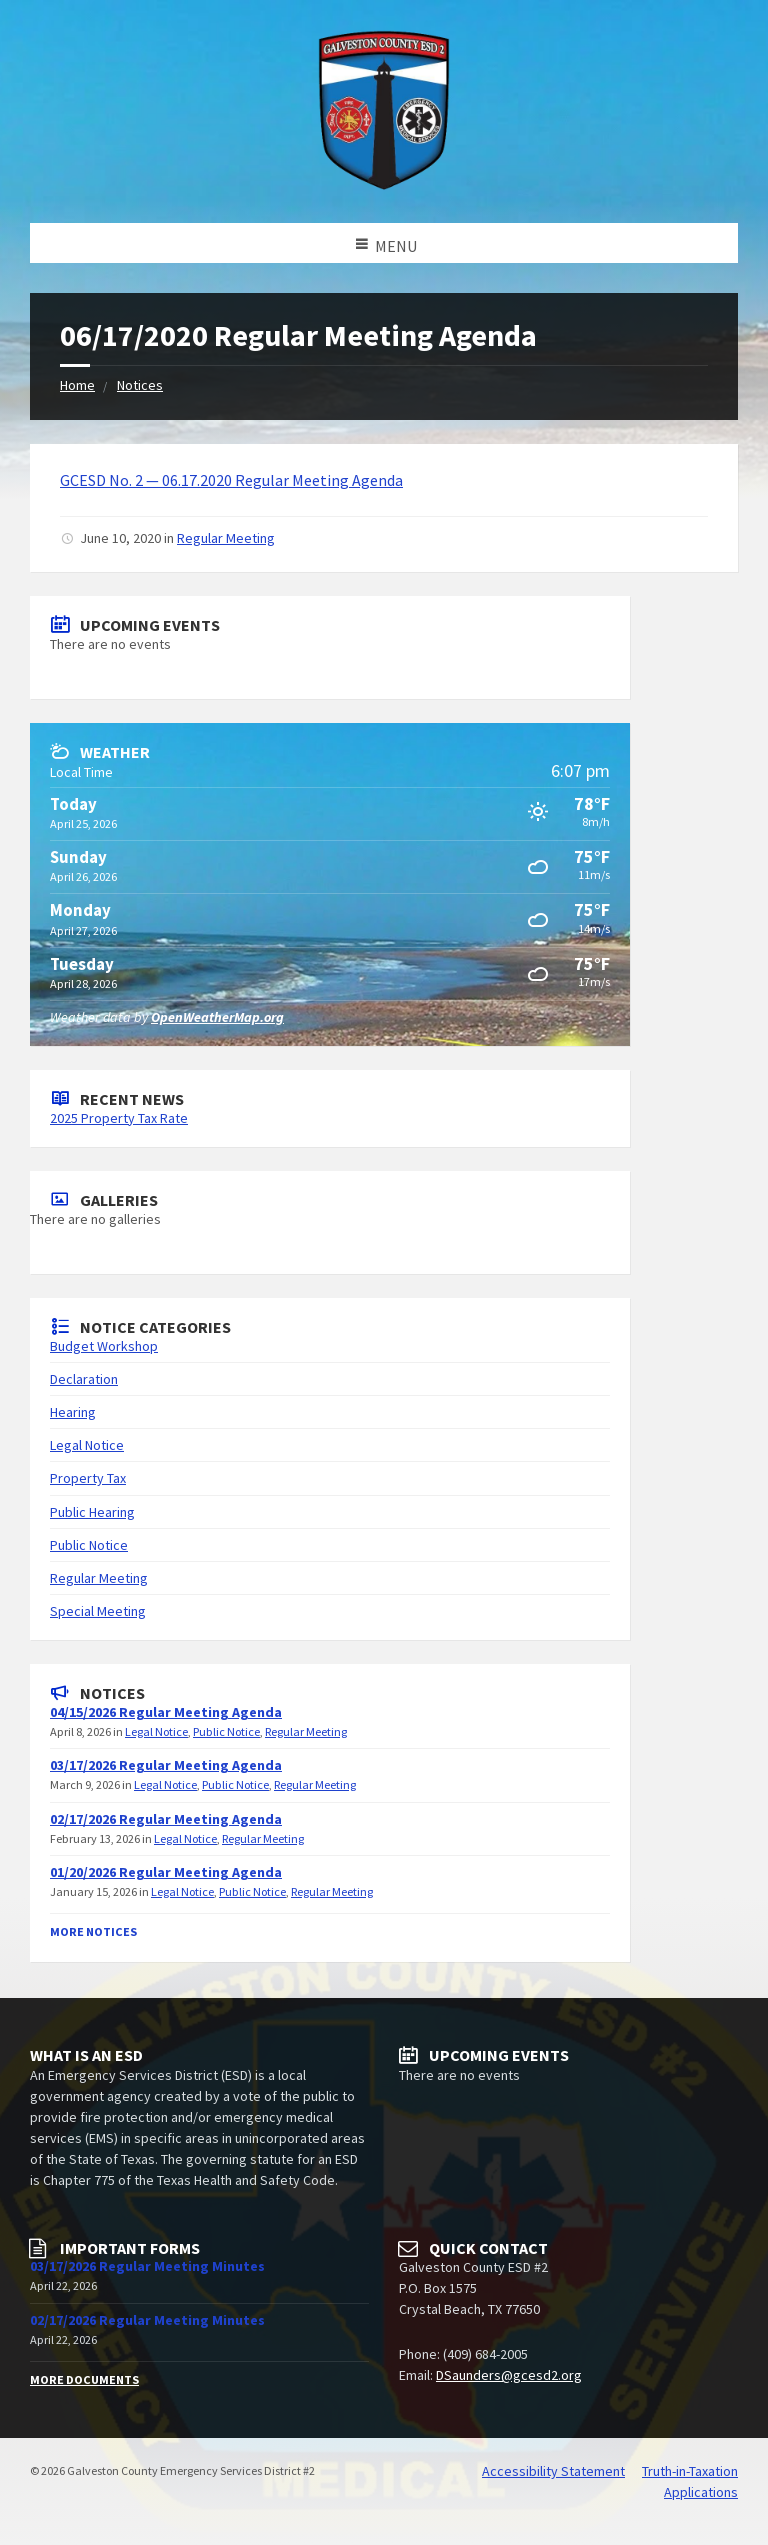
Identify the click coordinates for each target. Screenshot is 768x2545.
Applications (701, 2492)
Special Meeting (98, 1611)
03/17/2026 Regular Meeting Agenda (166, 1765)
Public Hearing (92, 1512)
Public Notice (89, 1545)
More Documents (84, 2379)
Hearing (73, 1412)
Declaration (84, 1379)
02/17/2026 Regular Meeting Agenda (166, 1819)
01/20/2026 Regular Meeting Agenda (166, 1872)
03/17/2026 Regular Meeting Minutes (147, 2266)
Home (77, 385)
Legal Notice (87, 1445)
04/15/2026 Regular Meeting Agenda (166, 1712)
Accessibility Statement (553, 2471)
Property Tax (88, 1478)
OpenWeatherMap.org (217, 1017)
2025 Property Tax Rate (119, 1118)
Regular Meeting (226, 538)
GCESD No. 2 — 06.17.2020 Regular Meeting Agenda (231, 480)
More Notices (93, 1931)
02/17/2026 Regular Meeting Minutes (147, 2320)
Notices (140, 385)
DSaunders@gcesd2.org (509, 2375)
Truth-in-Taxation (690, 2471)
